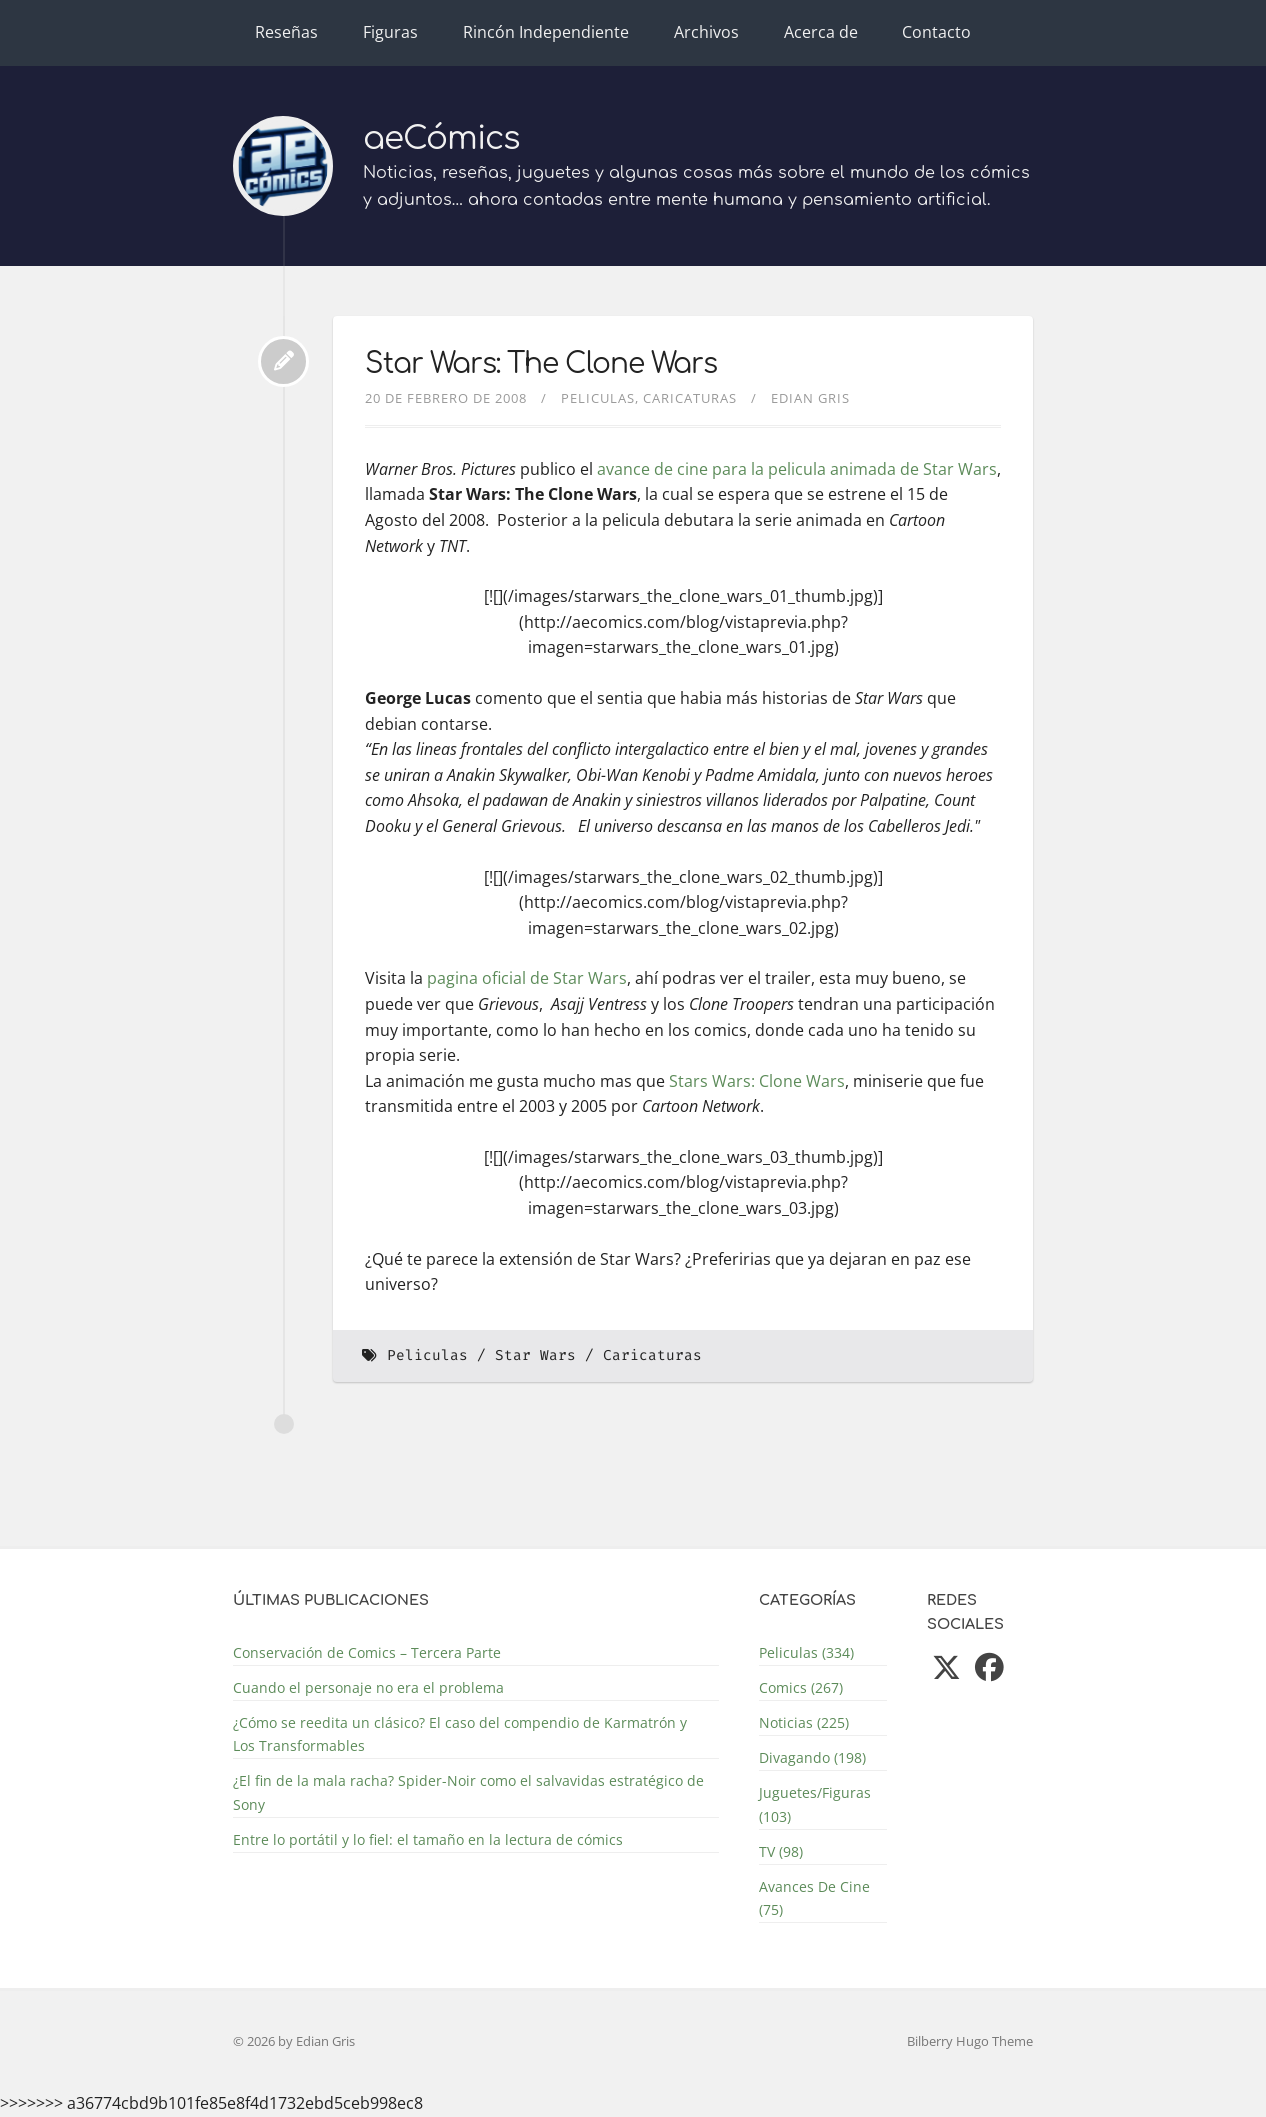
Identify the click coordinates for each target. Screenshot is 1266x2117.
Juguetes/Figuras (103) (815, 1804)
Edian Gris (810, 398)
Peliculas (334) (806, 1652)
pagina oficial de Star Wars (527, 978)
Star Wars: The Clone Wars (541, 364)
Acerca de (821, 32)
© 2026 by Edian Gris (294, 2041)
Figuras (390, 32)
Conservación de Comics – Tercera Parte (367, 1652)
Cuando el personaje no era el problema (368, 1687)
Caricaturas (690, 398)
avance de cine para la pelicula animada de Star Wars (797, 469)
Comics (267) (801, 1687)
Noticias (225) (804, 1722)
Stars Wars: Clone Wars (757, 1081)
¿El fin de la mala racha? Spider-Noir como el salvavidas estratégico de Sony (468, 1792)
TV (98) (781, 1851)
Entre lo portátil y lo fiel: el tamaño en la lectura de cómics (428, 1839)
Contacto (936, 32)
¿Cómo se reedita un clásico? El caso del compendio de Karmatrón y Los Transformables (460, 1734)
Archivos (706, 32)
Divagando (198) (812, 1757)
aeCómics (441, 138)
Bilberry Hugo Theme (970, 2041)
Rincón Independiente (546, 32)
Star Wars (535, 1355)
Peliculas (598, 398)
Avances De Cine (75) (814, 1898)
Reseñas (286, 32)
